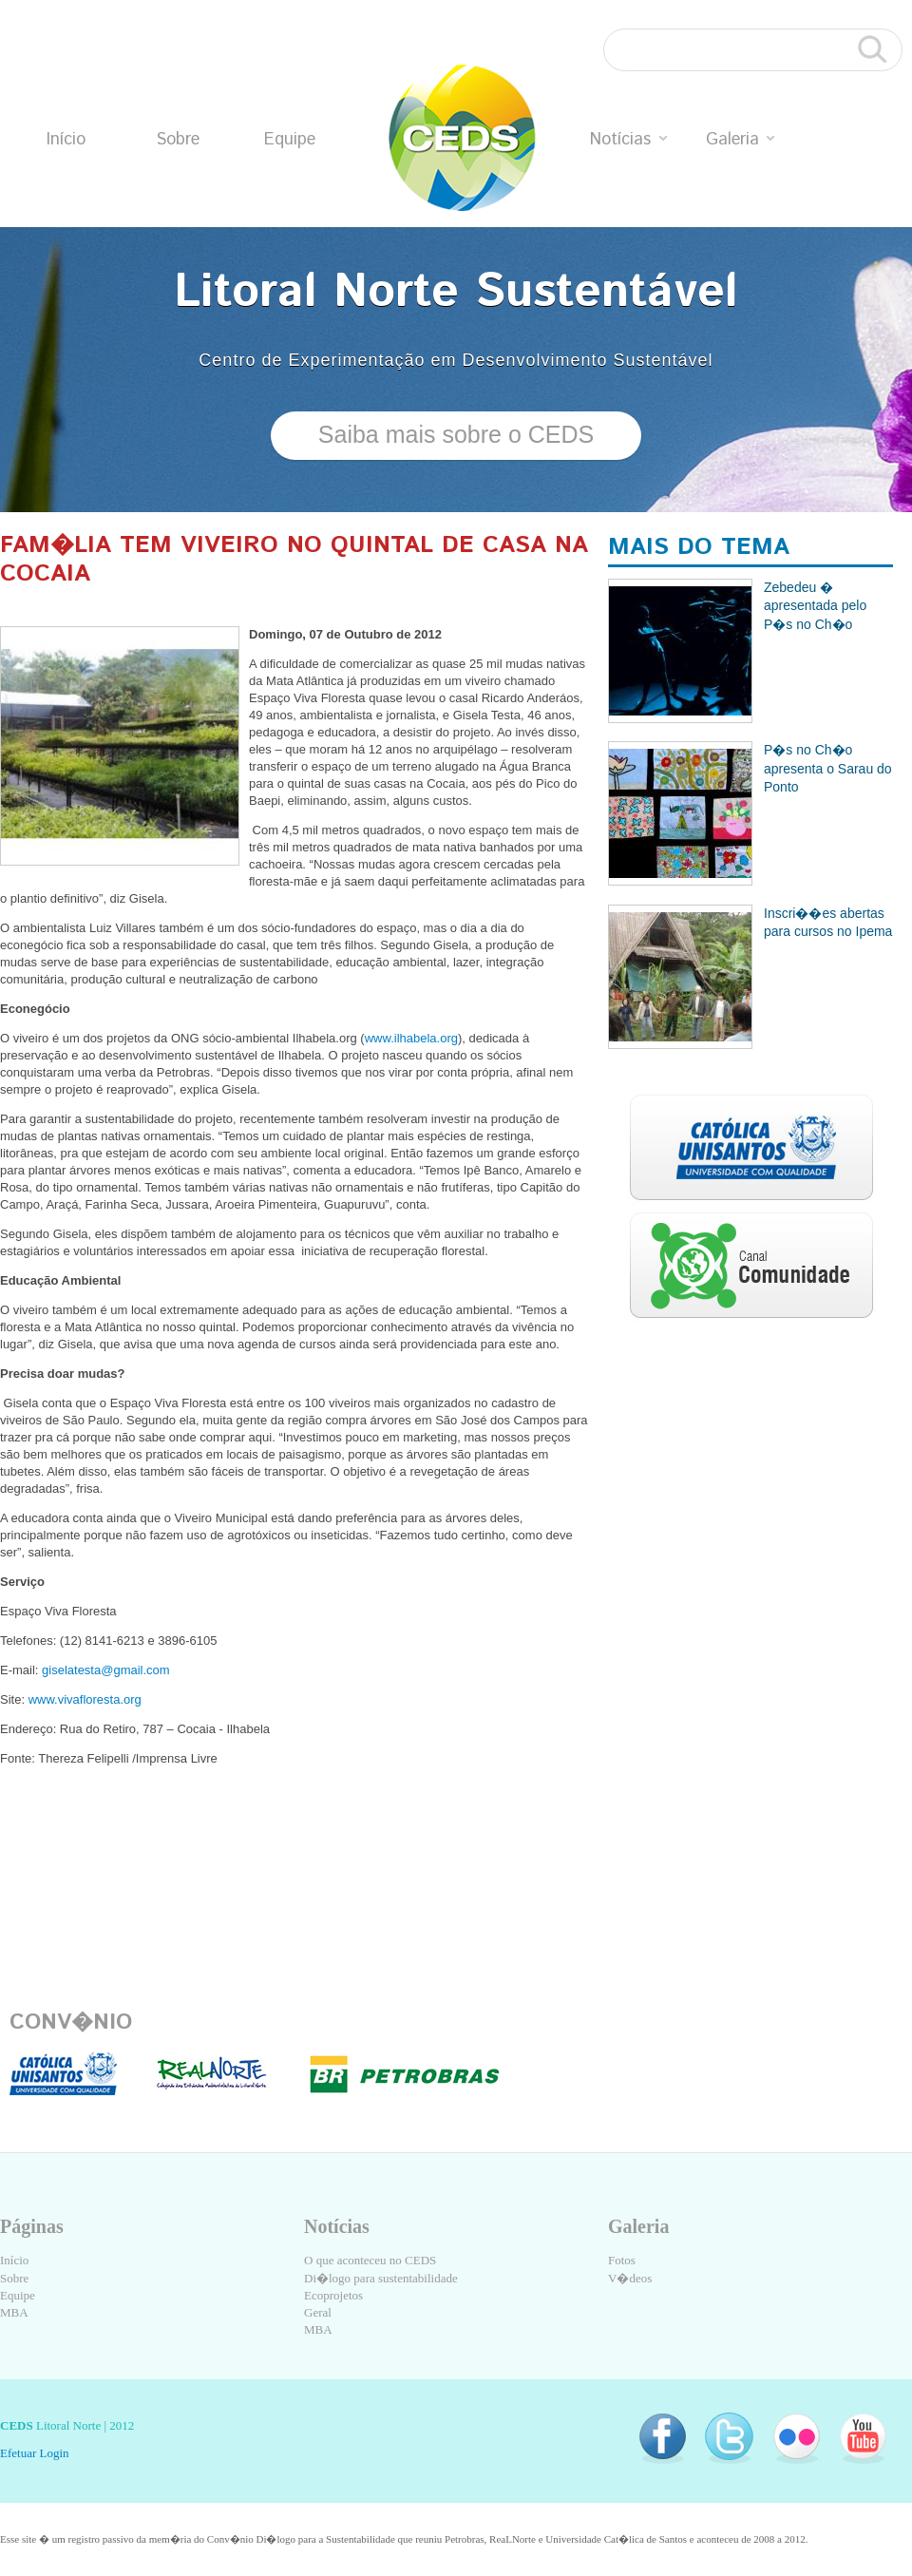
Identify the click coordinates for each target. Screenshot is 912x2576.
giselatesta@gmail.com (107, 1670)
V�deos (630, 2278)
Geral (318, 2312)
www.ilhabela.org (411, 1038)
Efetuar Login (34, 2453)
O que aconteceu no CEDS (370, 2260)
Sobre (178, 139)
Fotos (622, 2260)
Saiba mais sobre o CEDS (456, 434)
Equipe (289, 139)
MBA (14, 2312)
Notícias (628, 139)
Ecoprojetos (333, 2295)
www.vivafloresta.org (86, 1699)
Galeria (740, 139)
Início (66, 139)
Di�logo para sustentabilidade (381, 2278)
